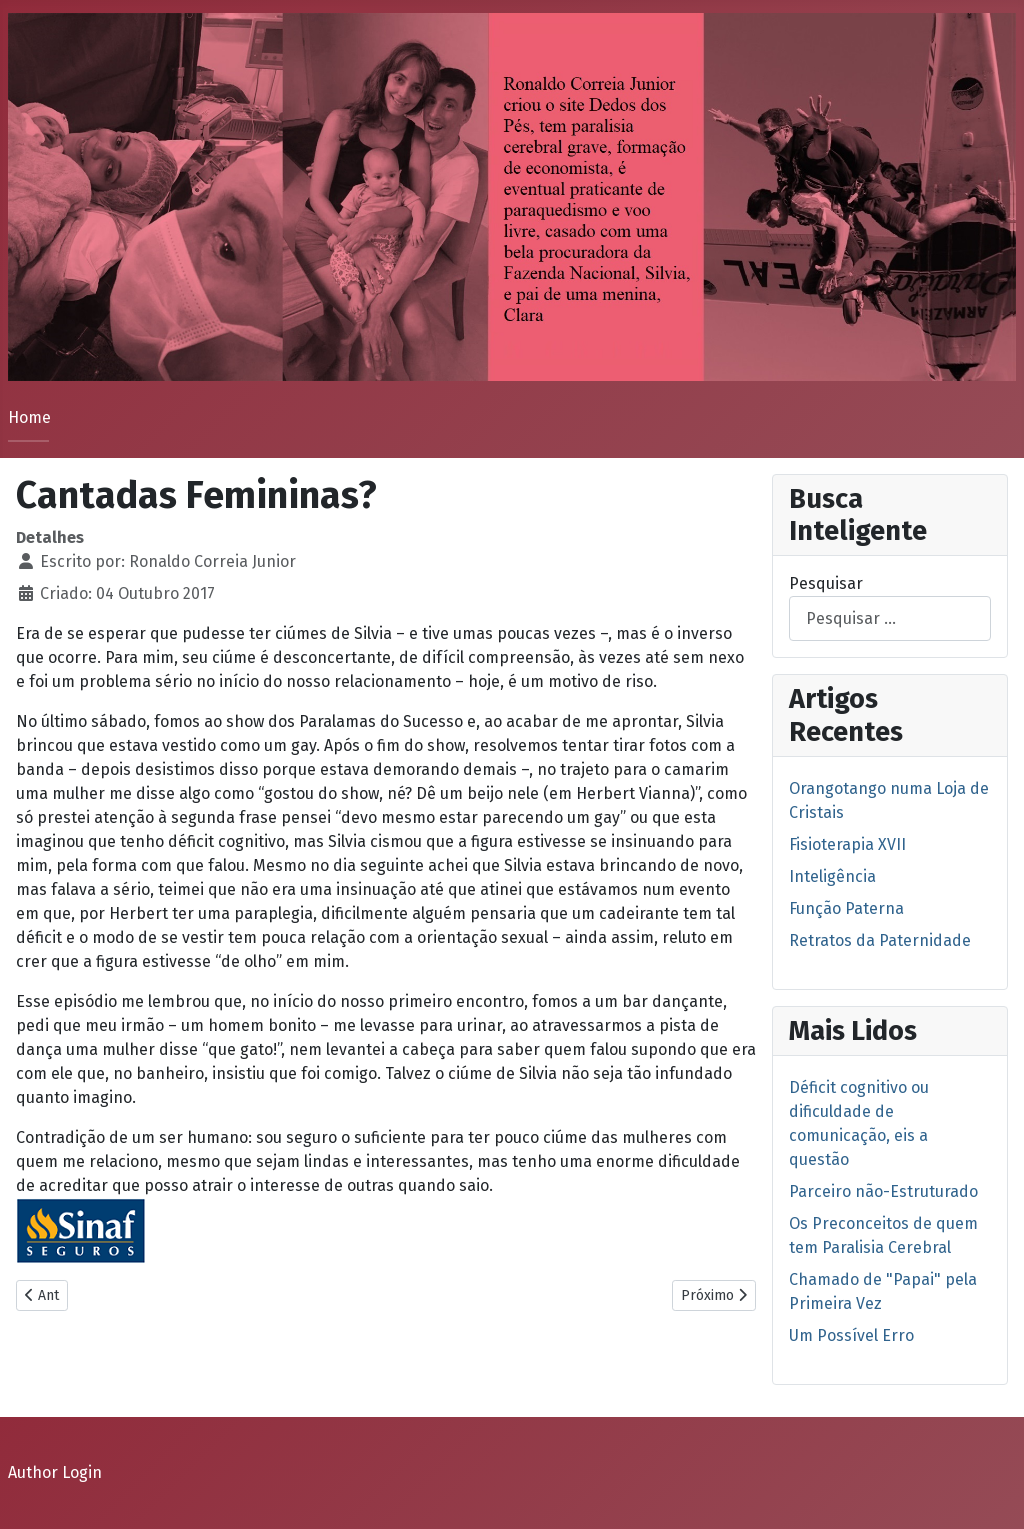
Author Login (55, 1472)
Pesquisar (826, 583)
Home (29, 417)
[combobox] (890, 618)
